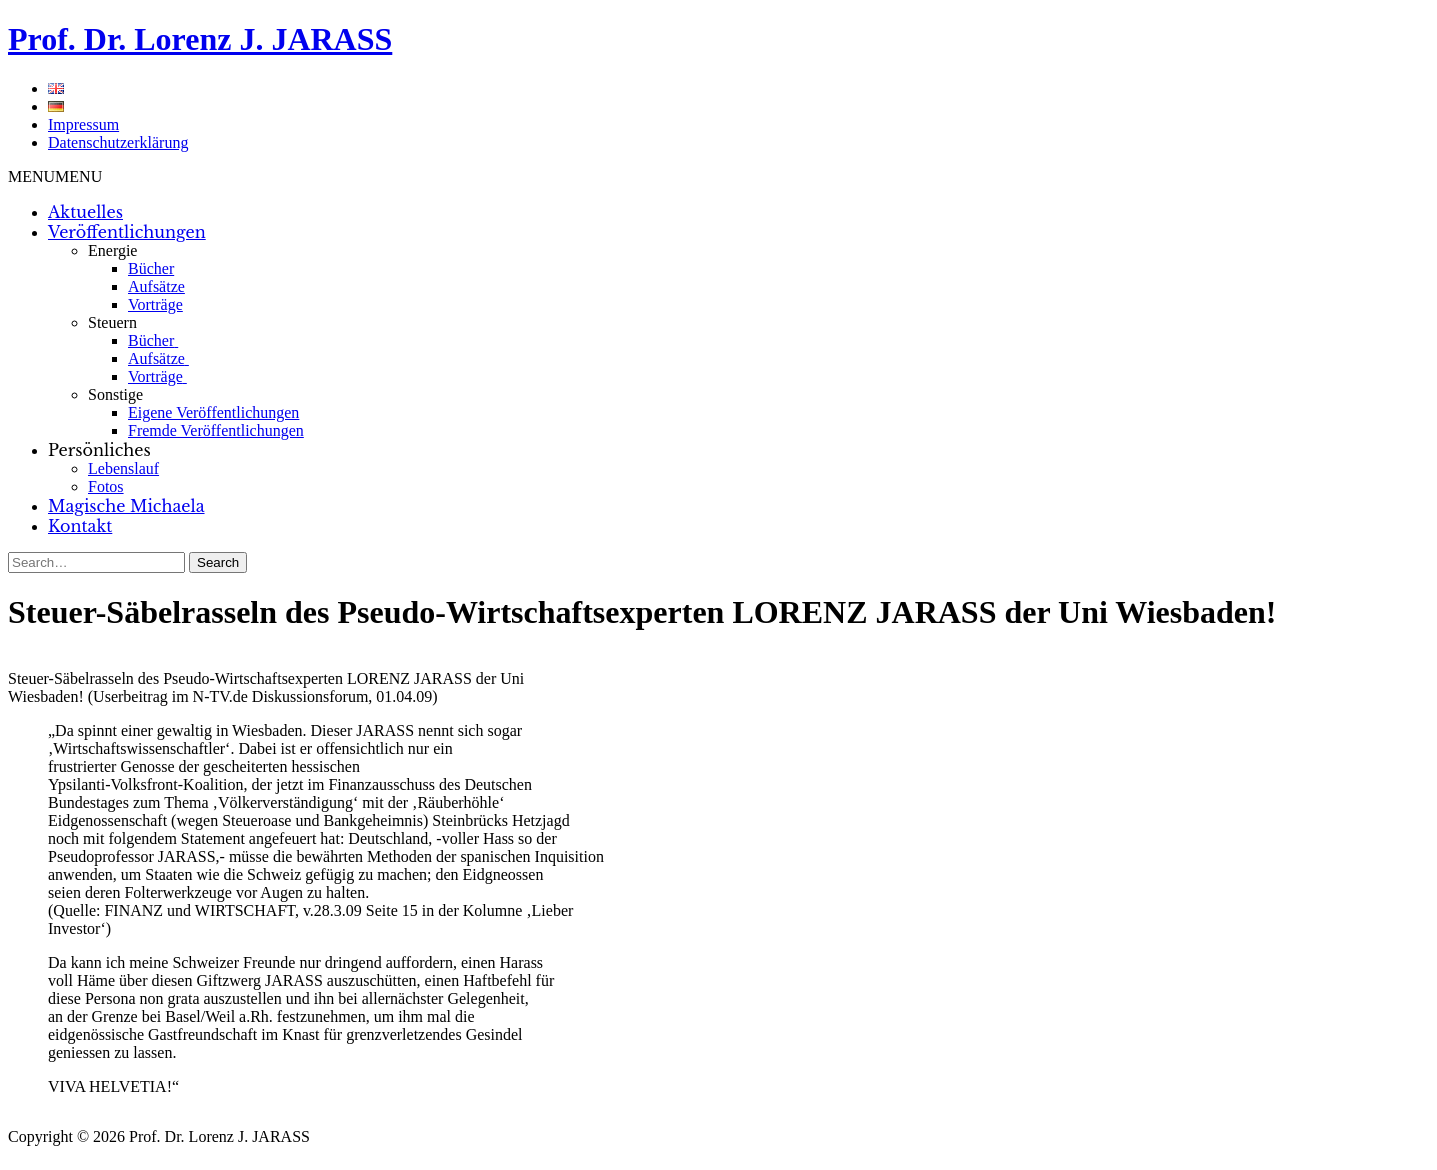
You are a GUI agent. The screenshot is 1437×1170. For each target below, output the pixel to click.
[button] (55, 176)
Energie (112, 250)
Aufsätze (156, 286)
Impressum (83, 124)
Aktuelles (85, 212)
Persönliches (99, 450)
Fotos (106, 486)
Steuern (112, 322)
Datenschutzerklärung (118, 142)
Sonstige (115, 394)
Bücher (151, 268)
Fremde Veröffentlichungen (216, 430)
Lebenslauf (123, 468)
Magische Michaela (126, 506)
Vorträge (155, 304)
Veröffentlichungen (127, 232)
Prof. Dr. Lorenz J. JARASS (200, 39)
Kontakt (80, 526)
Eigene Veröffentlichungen (213, 412)
